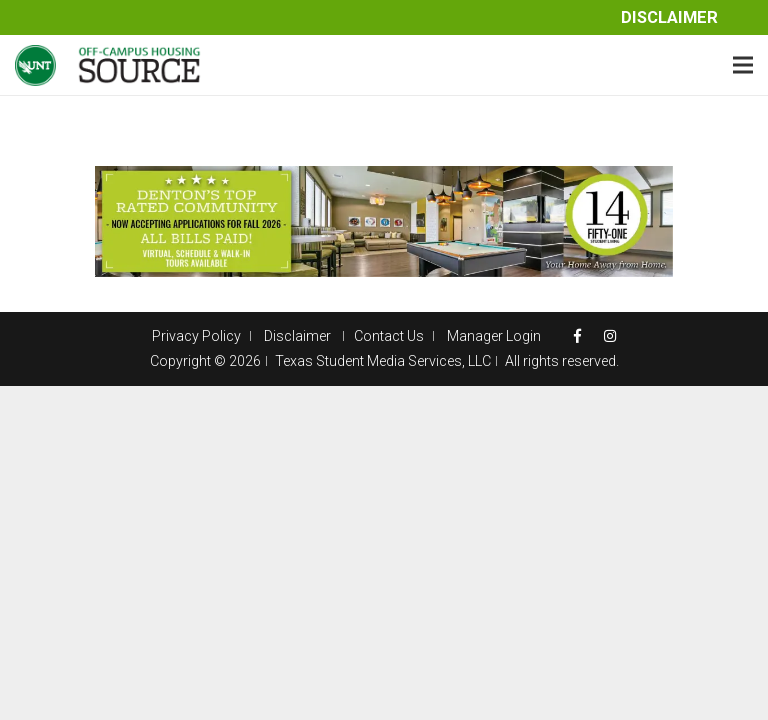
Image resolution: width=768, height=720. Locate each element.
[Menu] (743, 65)
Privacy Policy (196, 336)
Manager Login (494, 336)
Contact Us (389, 336)
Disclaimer (669, 17)
